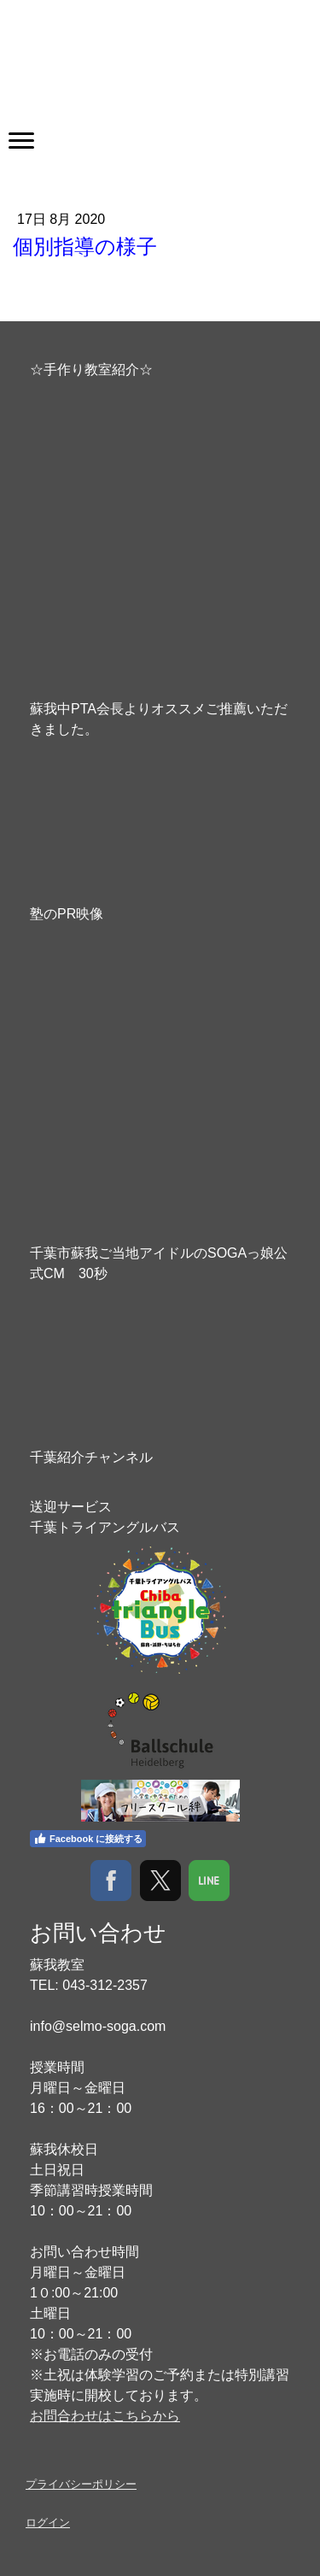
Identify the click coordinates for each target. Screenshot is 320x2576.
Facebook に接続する (88, 1838)
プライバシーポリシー (81, 2484)
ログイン (48, 2522)
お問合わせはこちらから (105, 2416)
